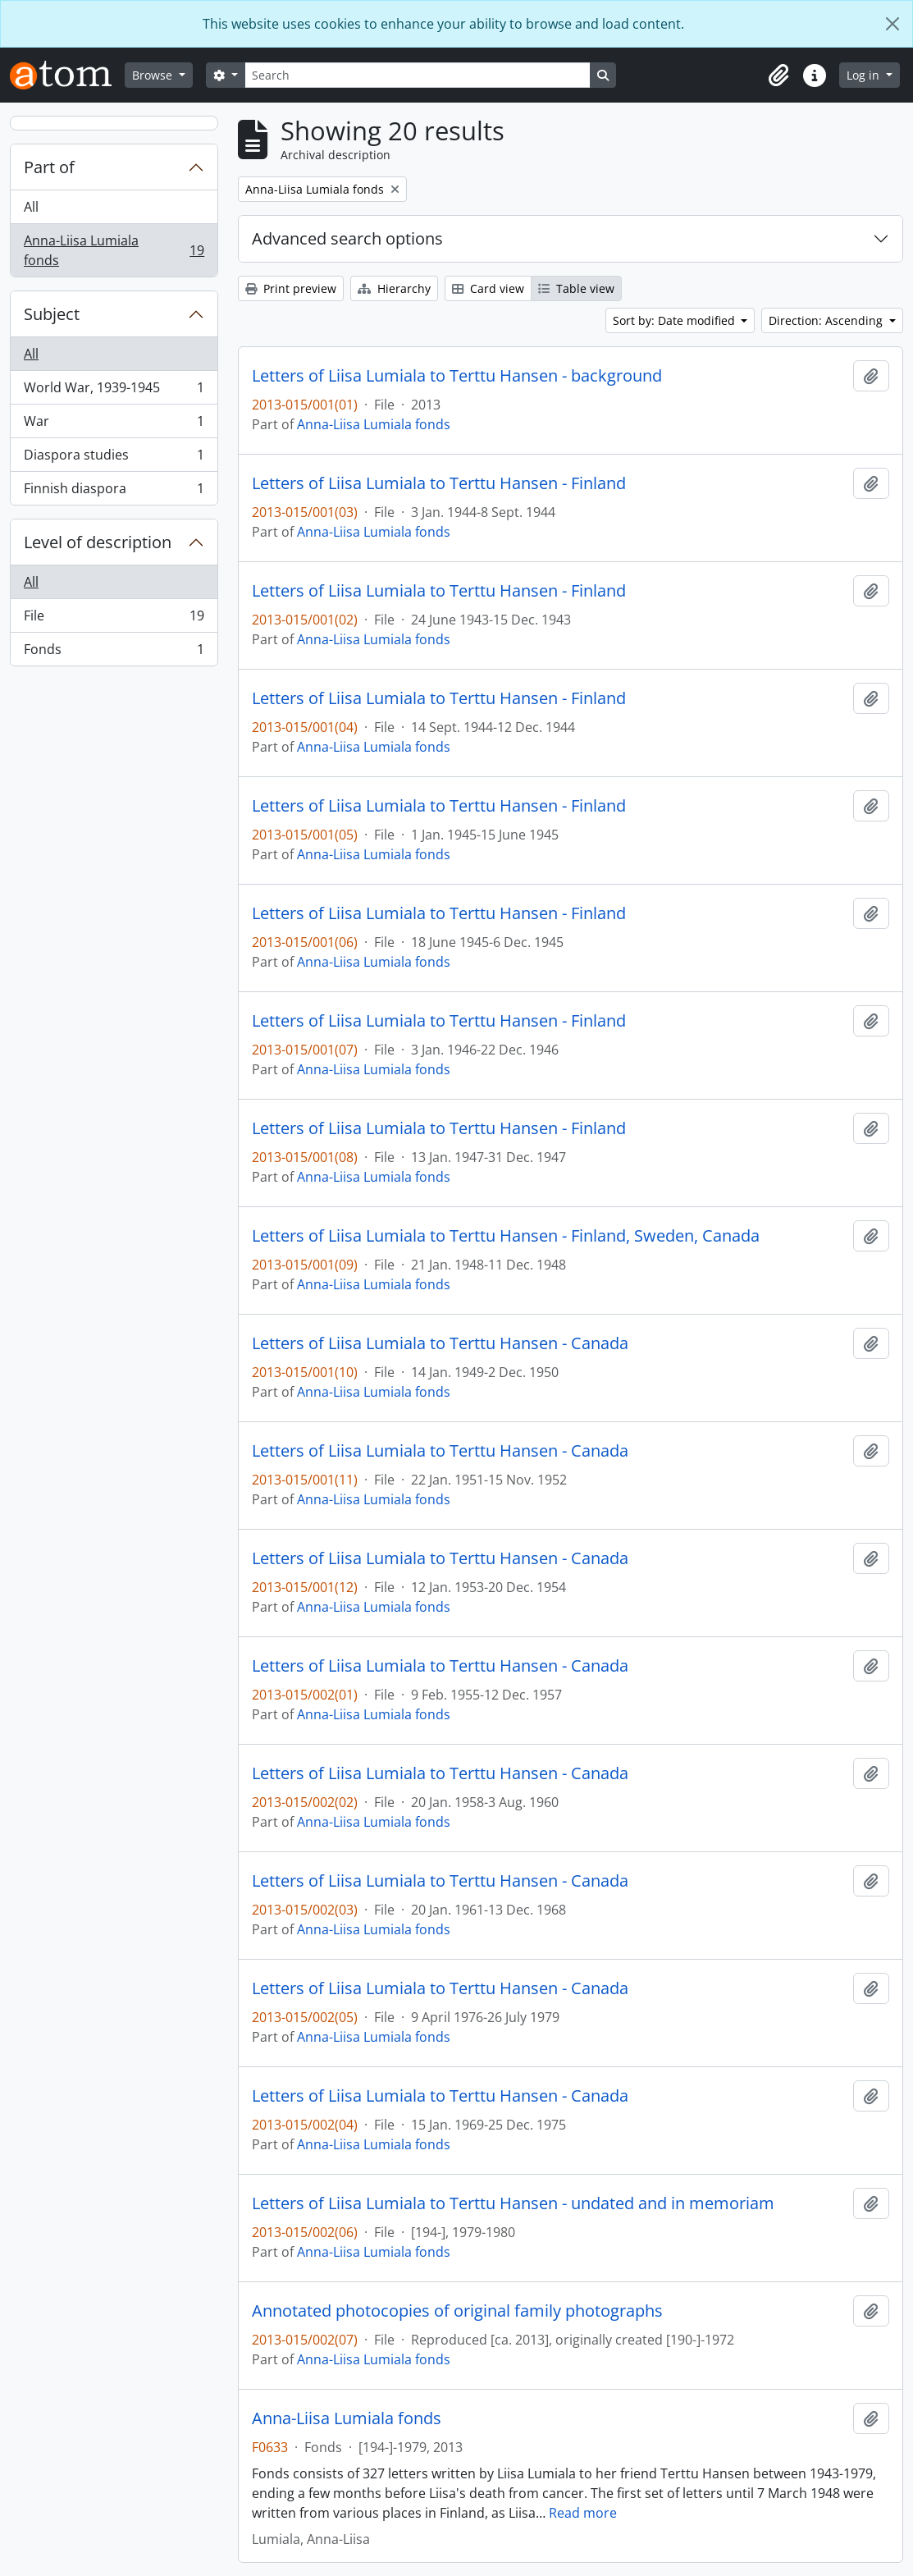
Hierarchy (394, 288)
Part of (49, 167)
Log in (865, 75)
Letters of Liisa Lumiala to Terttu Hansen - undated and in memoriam (513, 2203)
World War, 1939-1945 (113, 391)
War (113, 424)
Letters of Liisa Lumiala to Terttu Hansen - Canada (440, 1343)
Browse (154, 75)
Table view (576, 288)
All (31, 207)
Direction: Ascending (827, 320)
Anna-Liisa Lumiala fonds (113, 250)
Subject (52, 314)
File (113, 619)
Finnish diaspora (113, 491)
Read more (583, 2513)
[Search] (417, 75)
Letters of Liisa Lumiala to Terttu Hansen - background (457, 376)
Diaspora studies (113, 458)
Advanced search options (347, 238)
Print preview (290, 288)
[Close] (892, 24)
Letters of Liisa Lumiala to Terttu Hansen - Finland (439, 483)
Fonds (113, 652)
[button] (778, 75)
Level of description (97, 542)
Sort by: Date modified (675, 320)
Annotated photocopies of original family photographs (457, 2311)
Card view (488, 288)
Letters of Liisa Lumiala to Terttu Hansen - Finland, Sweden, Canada (506, 1236)
